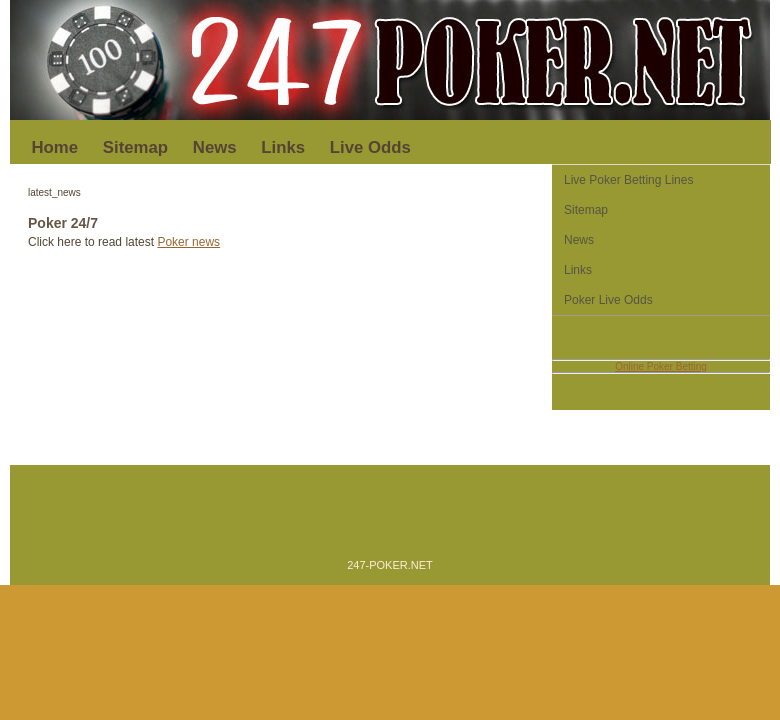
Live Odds (370, 147)
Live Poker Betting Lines (628, 180)
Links (283, 147)
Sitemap (135, 147)
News (215, 147)
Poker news (188, 242)
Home (55, 147)
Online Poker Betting (661, 366)
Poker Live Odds (608, 300)
